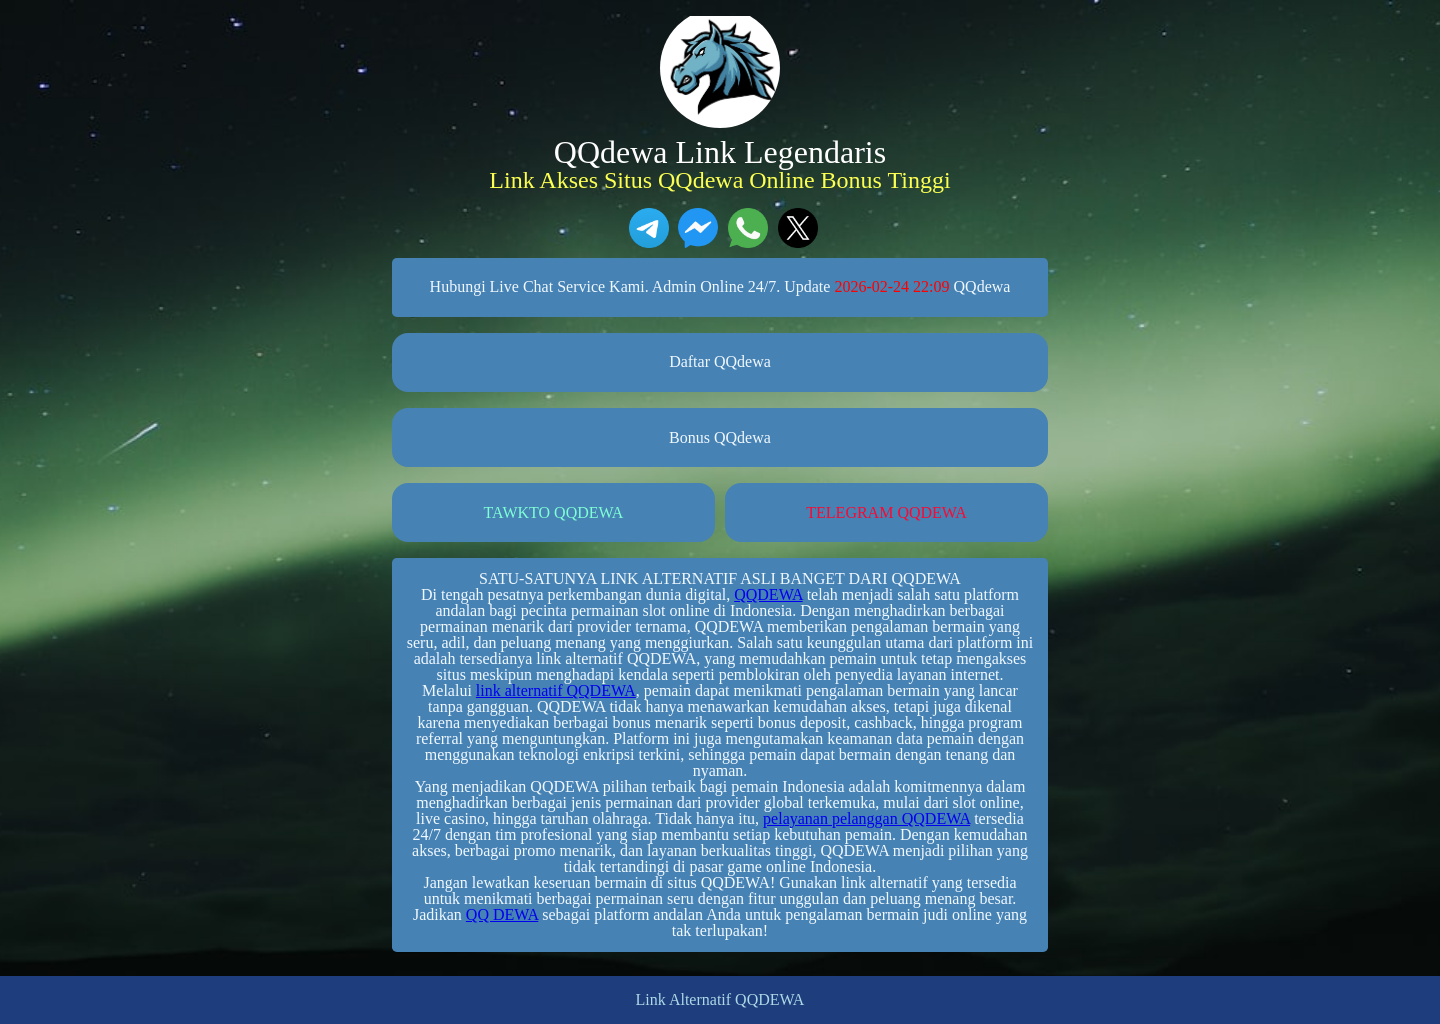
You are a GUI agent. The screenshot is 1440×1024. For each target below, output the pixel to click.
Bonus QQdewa (720, 437)
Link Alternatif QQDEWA (720, 1000)
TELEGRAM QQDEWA (886, 512)
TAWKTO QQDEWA (554, 512)
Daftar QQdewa (720, 361)
